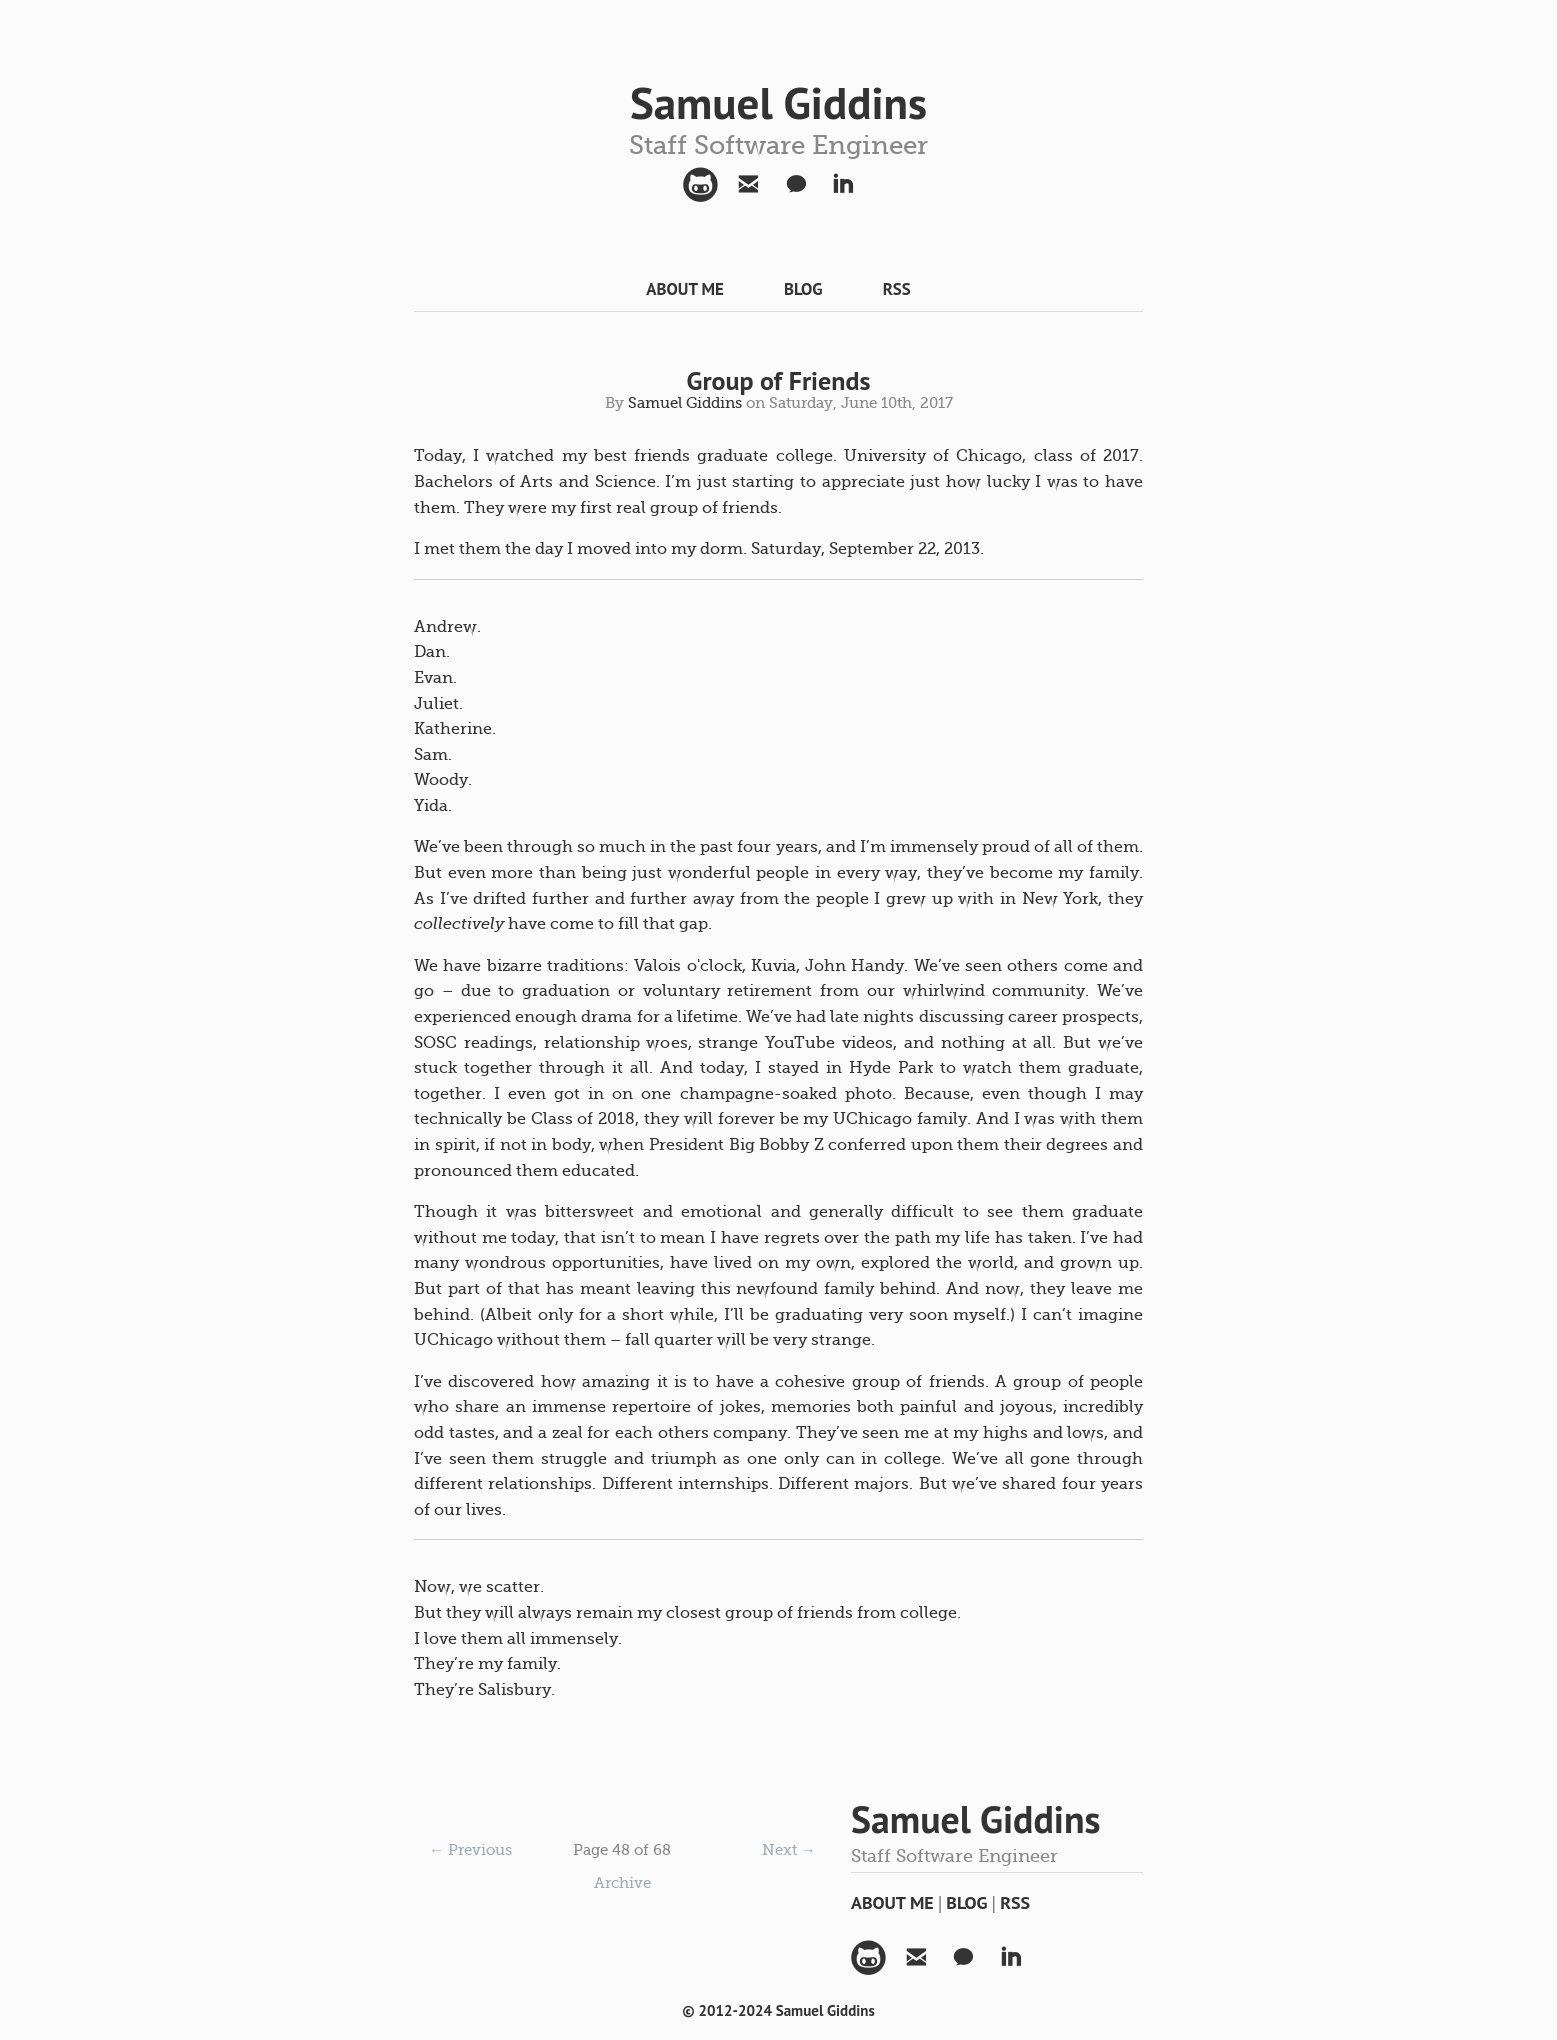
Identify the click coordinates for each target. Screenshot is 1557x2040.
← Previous (470, 1850)
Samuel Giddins (778, 102)
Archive (622, 1883)
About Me (685, 289)
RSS (897, 289)
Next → (789, 1850)
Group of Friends (779, 380)
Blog (803, 289)
